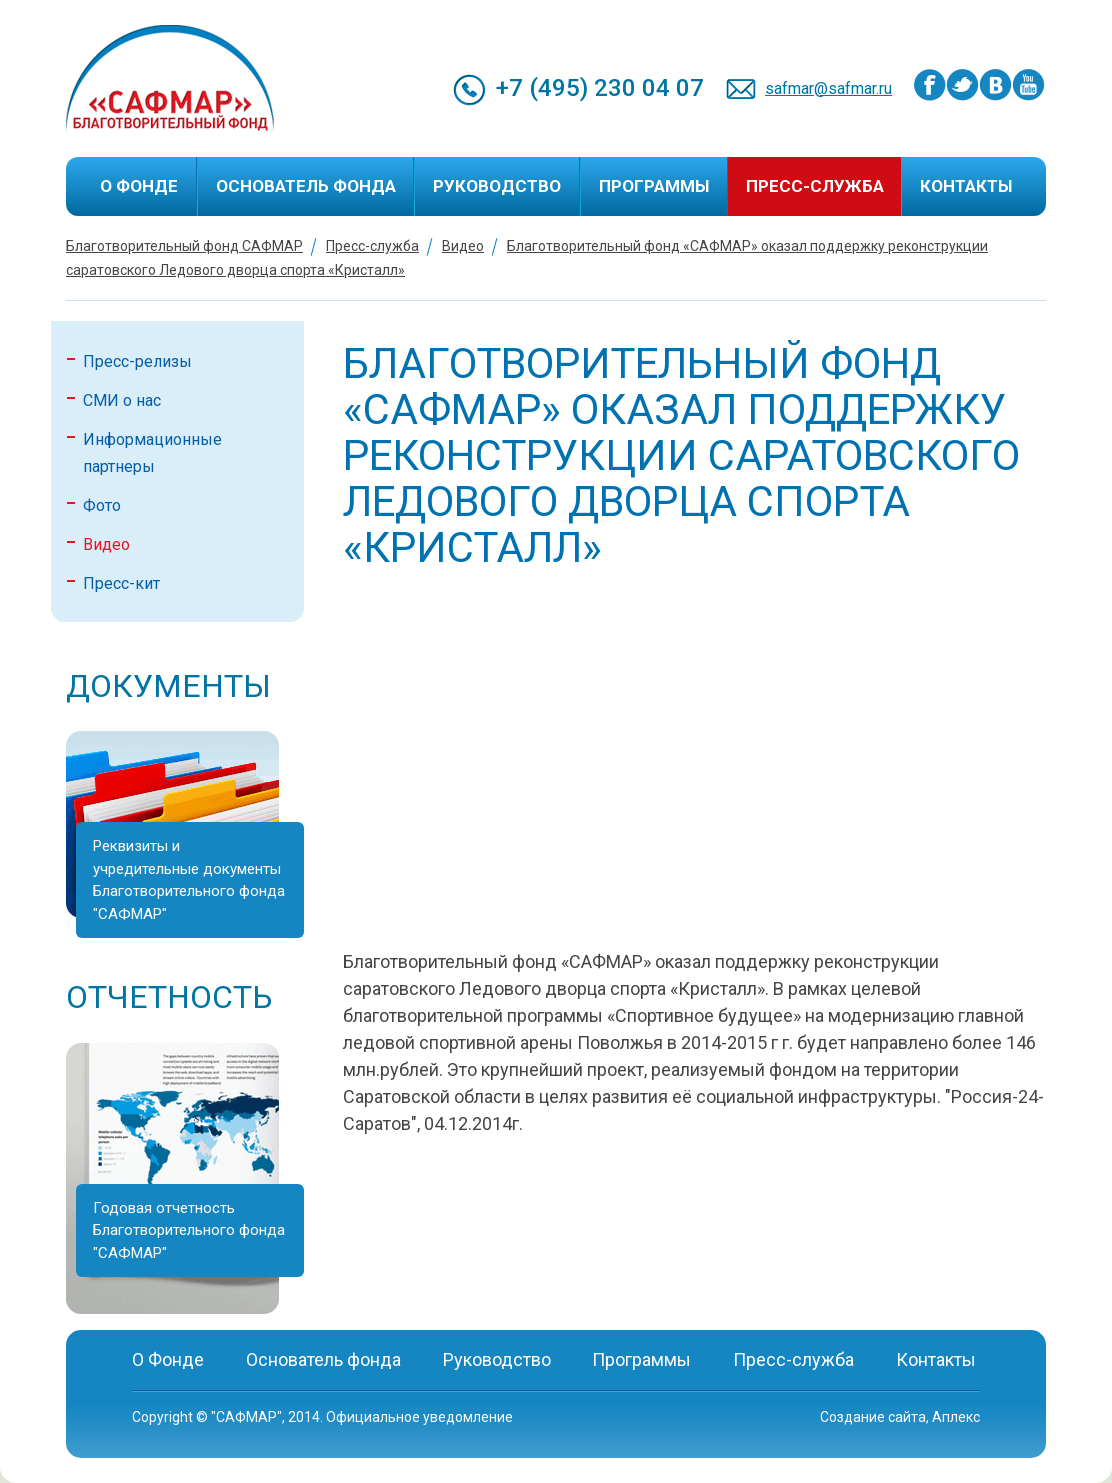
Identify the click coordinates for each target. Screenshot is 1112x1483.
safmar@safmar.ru (828, 88)
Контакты (966, 186)
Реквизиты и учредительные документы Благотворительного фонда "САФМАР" (189, 880)
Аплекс (956, 1417)
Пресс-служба (815, 186)
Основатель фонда (306, 186)
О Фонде (139, 186)
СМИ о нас (122, 400)
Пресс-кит (121, 583)
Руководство (497, 186)
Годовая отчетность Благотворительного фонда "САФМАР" (189, 1230)
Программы (654, 186)
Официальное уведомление (419, 1417)
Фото (102, 505)
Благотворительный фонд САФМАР (184, 246)
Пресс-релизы (137, 361)
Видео (463, 246)
